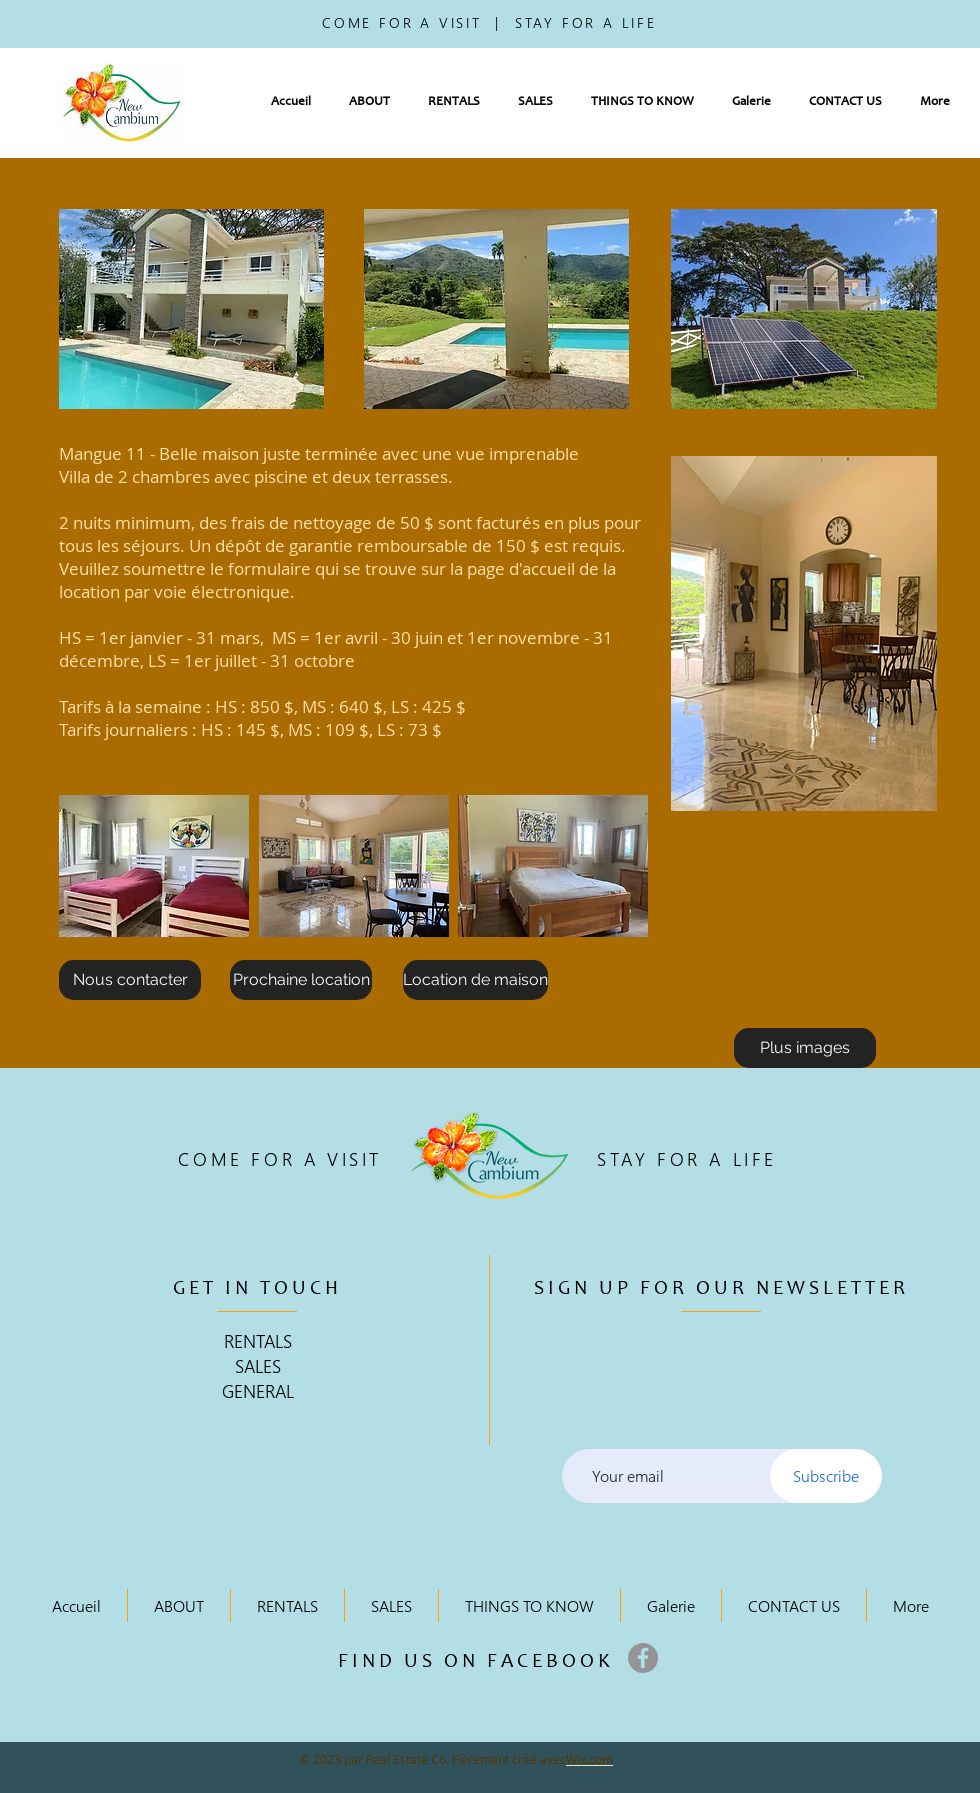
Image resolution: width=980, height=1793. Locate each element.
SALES (258, 1365)
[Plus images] (805, 1048)
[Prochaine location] (301, 980)
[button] (369, 102)
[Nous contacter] (130, 980)
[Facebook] (643, 1658)
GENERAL (258, 1390)
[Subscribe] (826, 1476)
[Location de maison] (475, 980)
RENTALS (258, 1340)
